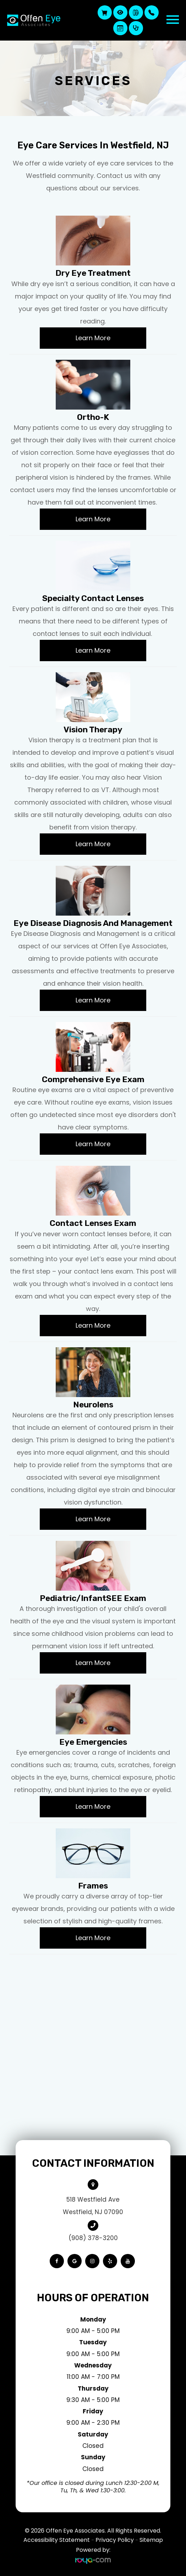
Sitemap (151, 2540)
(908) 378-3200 (93, 2238)
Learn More (93, 337)
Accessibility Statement (56, 2540)
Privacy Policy (114, 2540)
